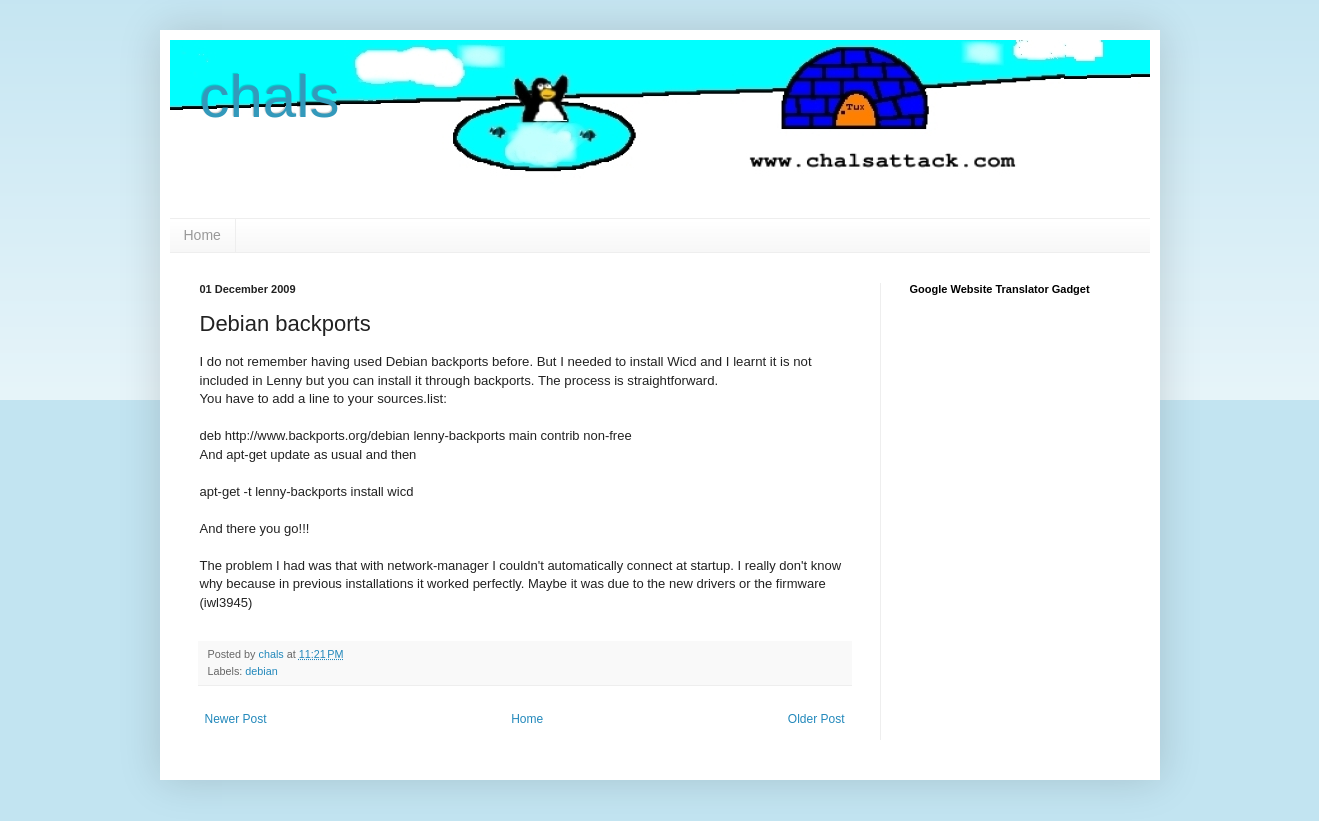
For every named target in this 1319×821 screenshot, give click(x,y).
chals (270, 96)
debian (261, 671)
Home (202, 235)
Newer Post (236, 719)
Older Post (816, 719)
